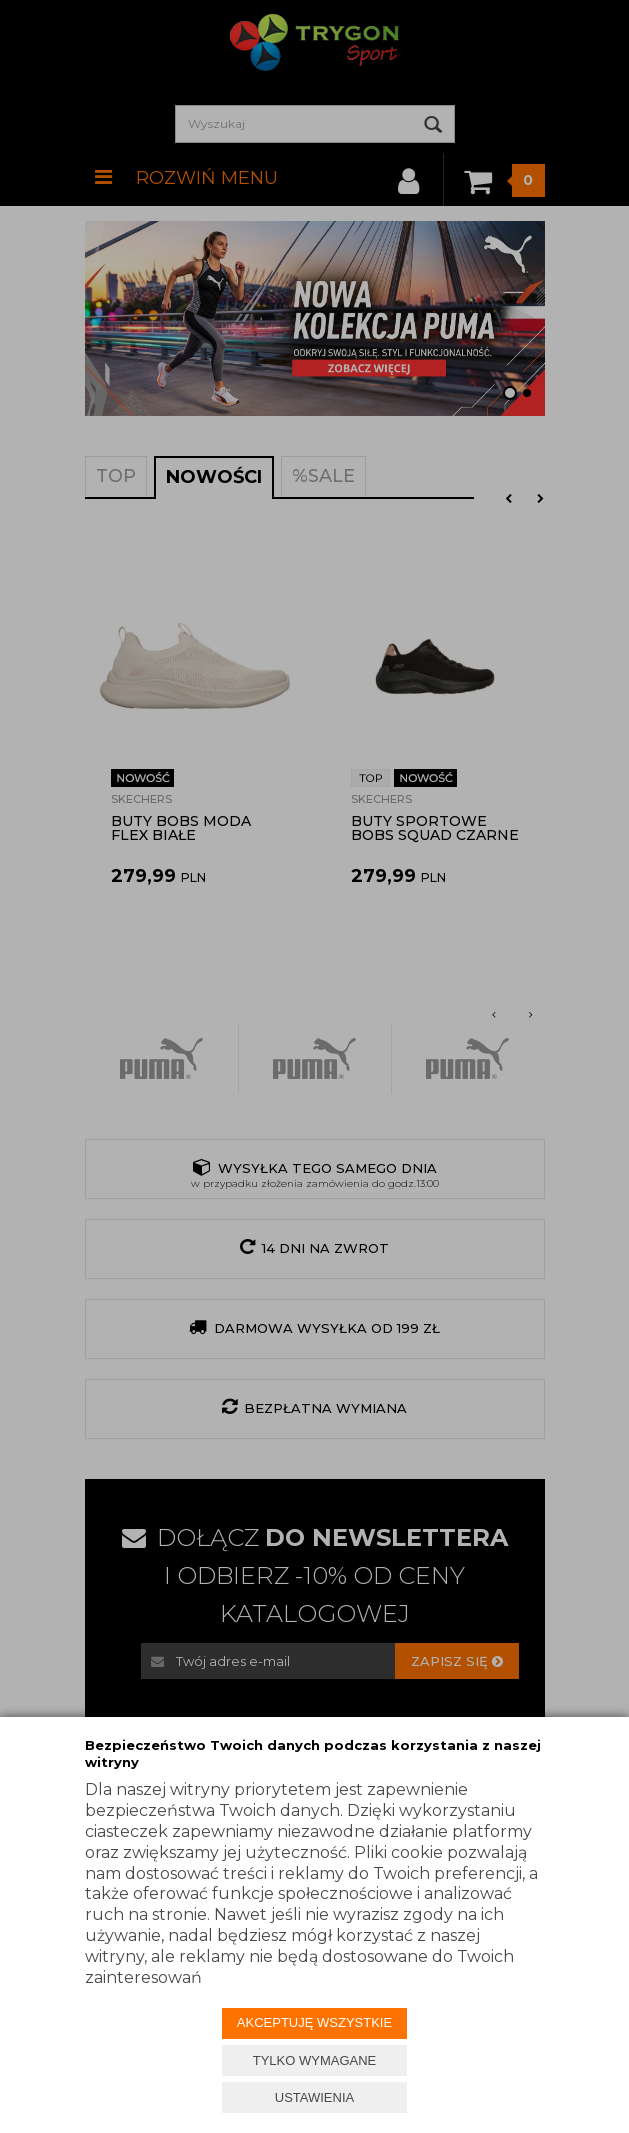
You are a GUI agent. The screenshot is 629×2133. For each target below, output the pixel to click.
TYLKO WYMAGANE (315, 2060)
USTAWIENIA (314, 2097)
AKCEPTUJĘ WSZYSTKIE (314, 2022)
